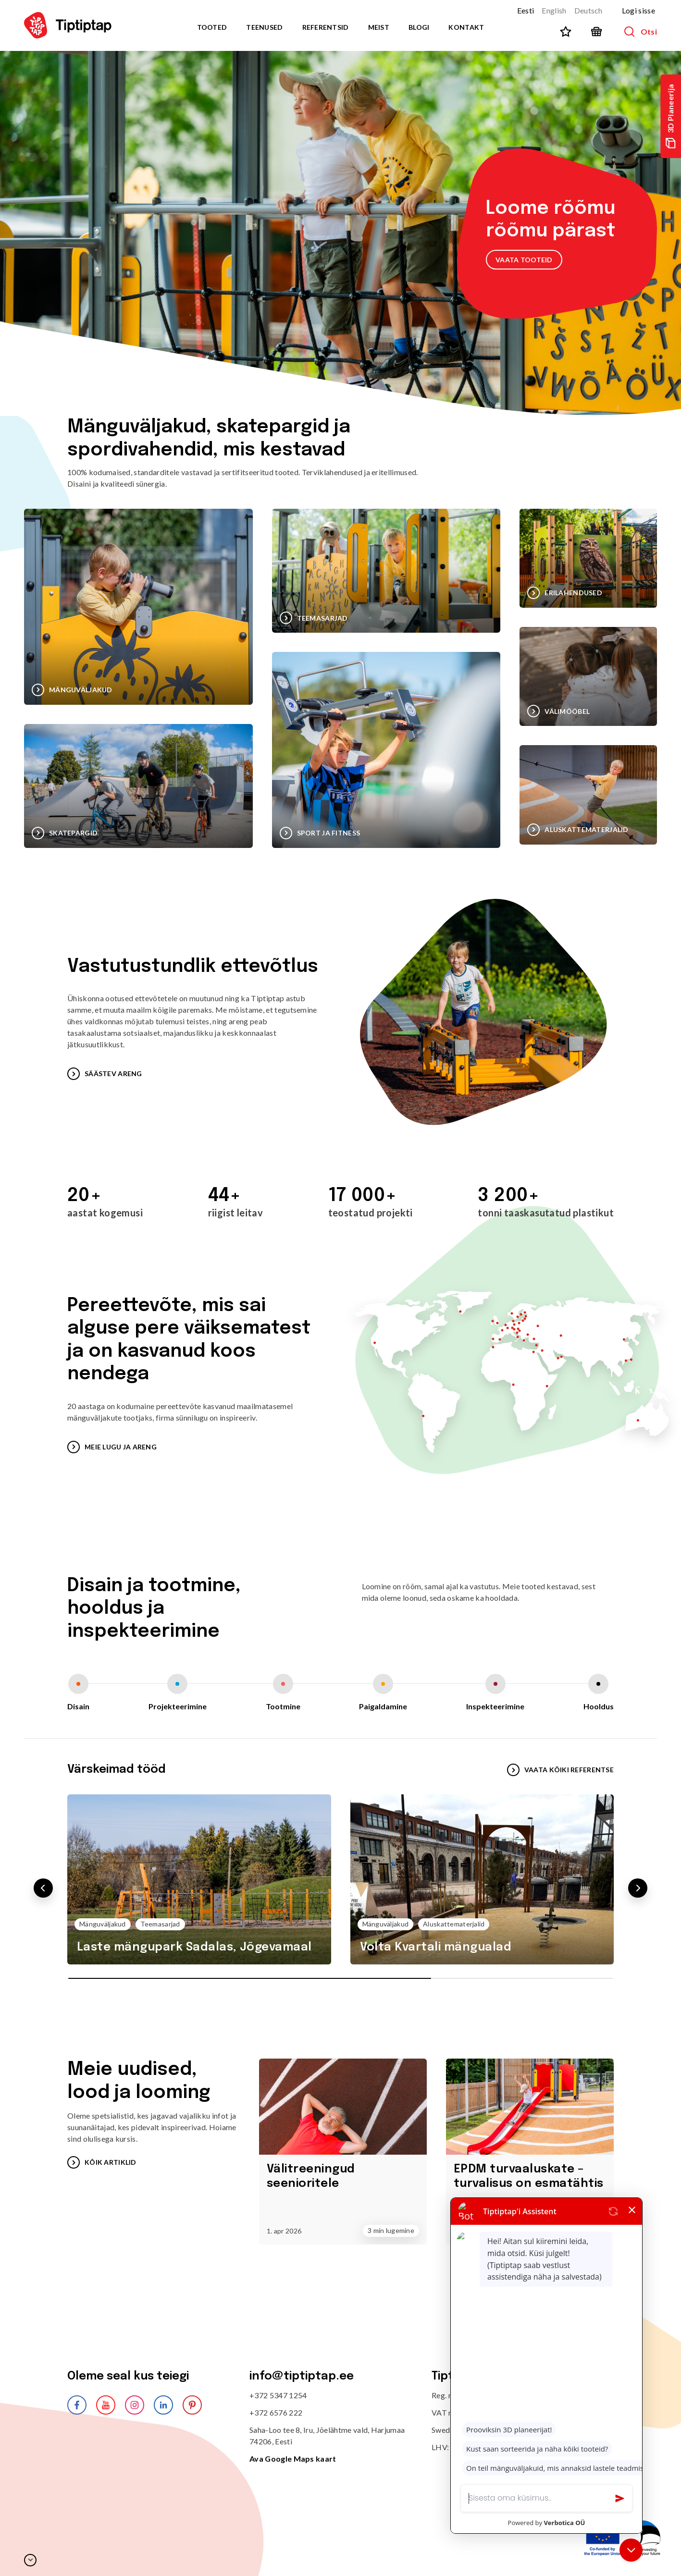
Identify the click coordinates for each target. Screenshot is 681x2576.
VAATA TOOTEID (524, 260)
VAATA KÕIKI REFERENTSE (560, 1770)
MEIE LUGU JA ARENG (112, 1447)
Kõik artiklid (101, 2162)
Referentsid (325, 27)
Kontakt (466, 27)
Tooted (212, 27)
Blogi (419, 27)
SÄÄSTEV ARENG (104, 1073)
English (554, 10)
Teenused (264, 27)
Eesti (525, 10)
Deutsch (588, 10)
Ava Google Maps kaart (292, 2458)
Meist (378, 27)
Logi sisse (638, 10)
